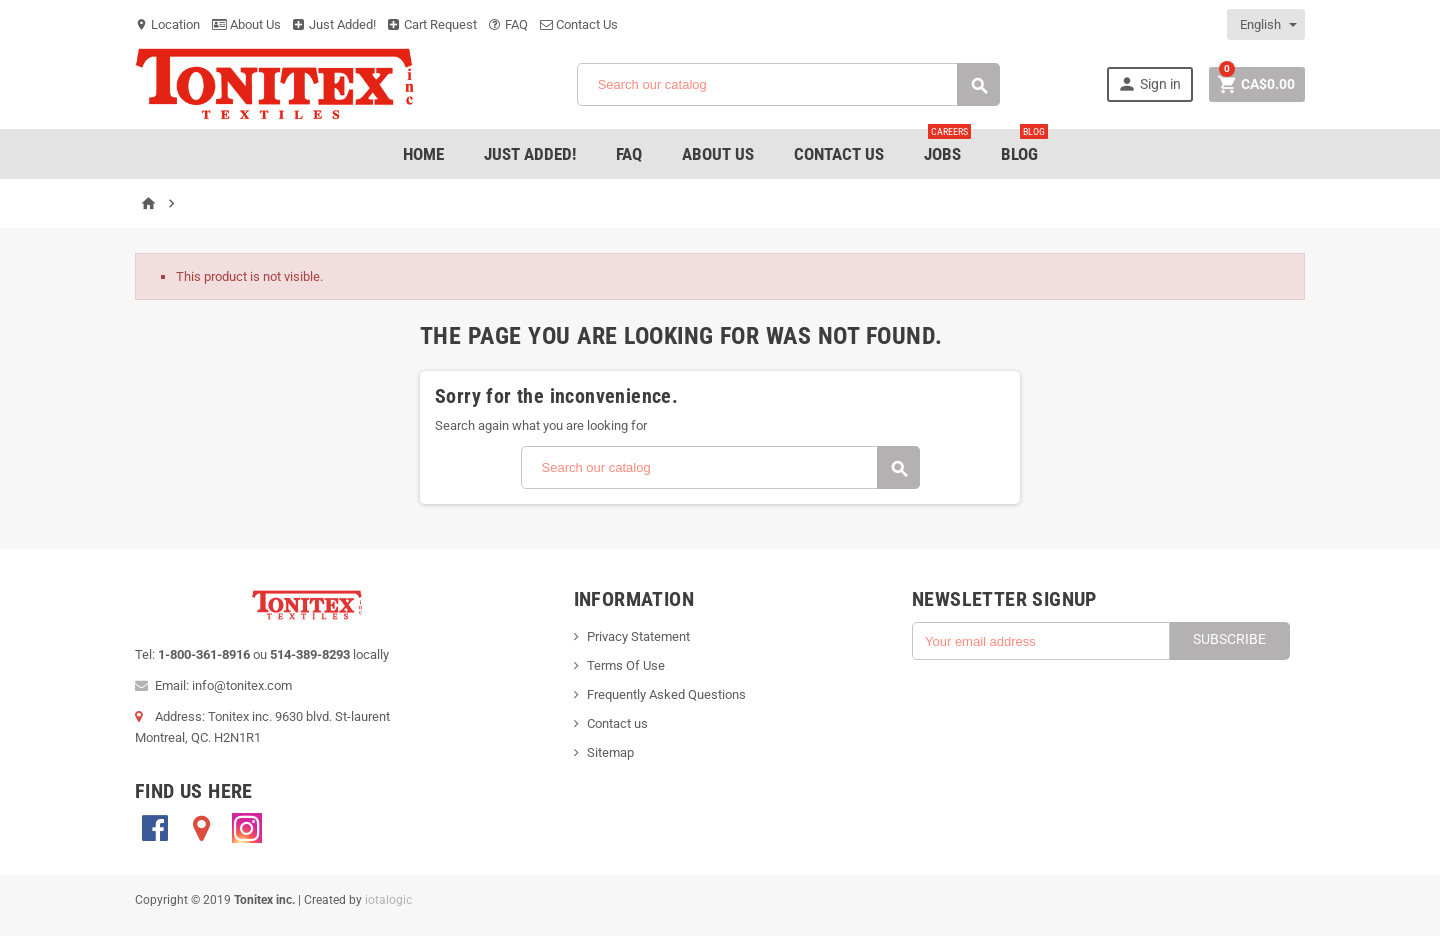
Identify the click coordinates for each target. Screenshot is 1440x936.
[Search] (788, 84)
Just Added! (334, 24)
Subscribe (1229, 639)
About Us (246, 24)
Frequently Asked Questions (666, 694)
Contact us (617, 723)
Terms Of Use (626, 665)
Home (423, 154)
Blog (1024, 146)
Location (167, 24)
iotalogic (388, 900)
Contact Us (579, 24)
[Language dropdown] (1267, 24)
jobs (947, 146)
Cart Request (432, 24)
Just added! (530, 154)
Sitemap (610, 752)
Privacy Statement (638, 636)
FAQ (508, 24)
